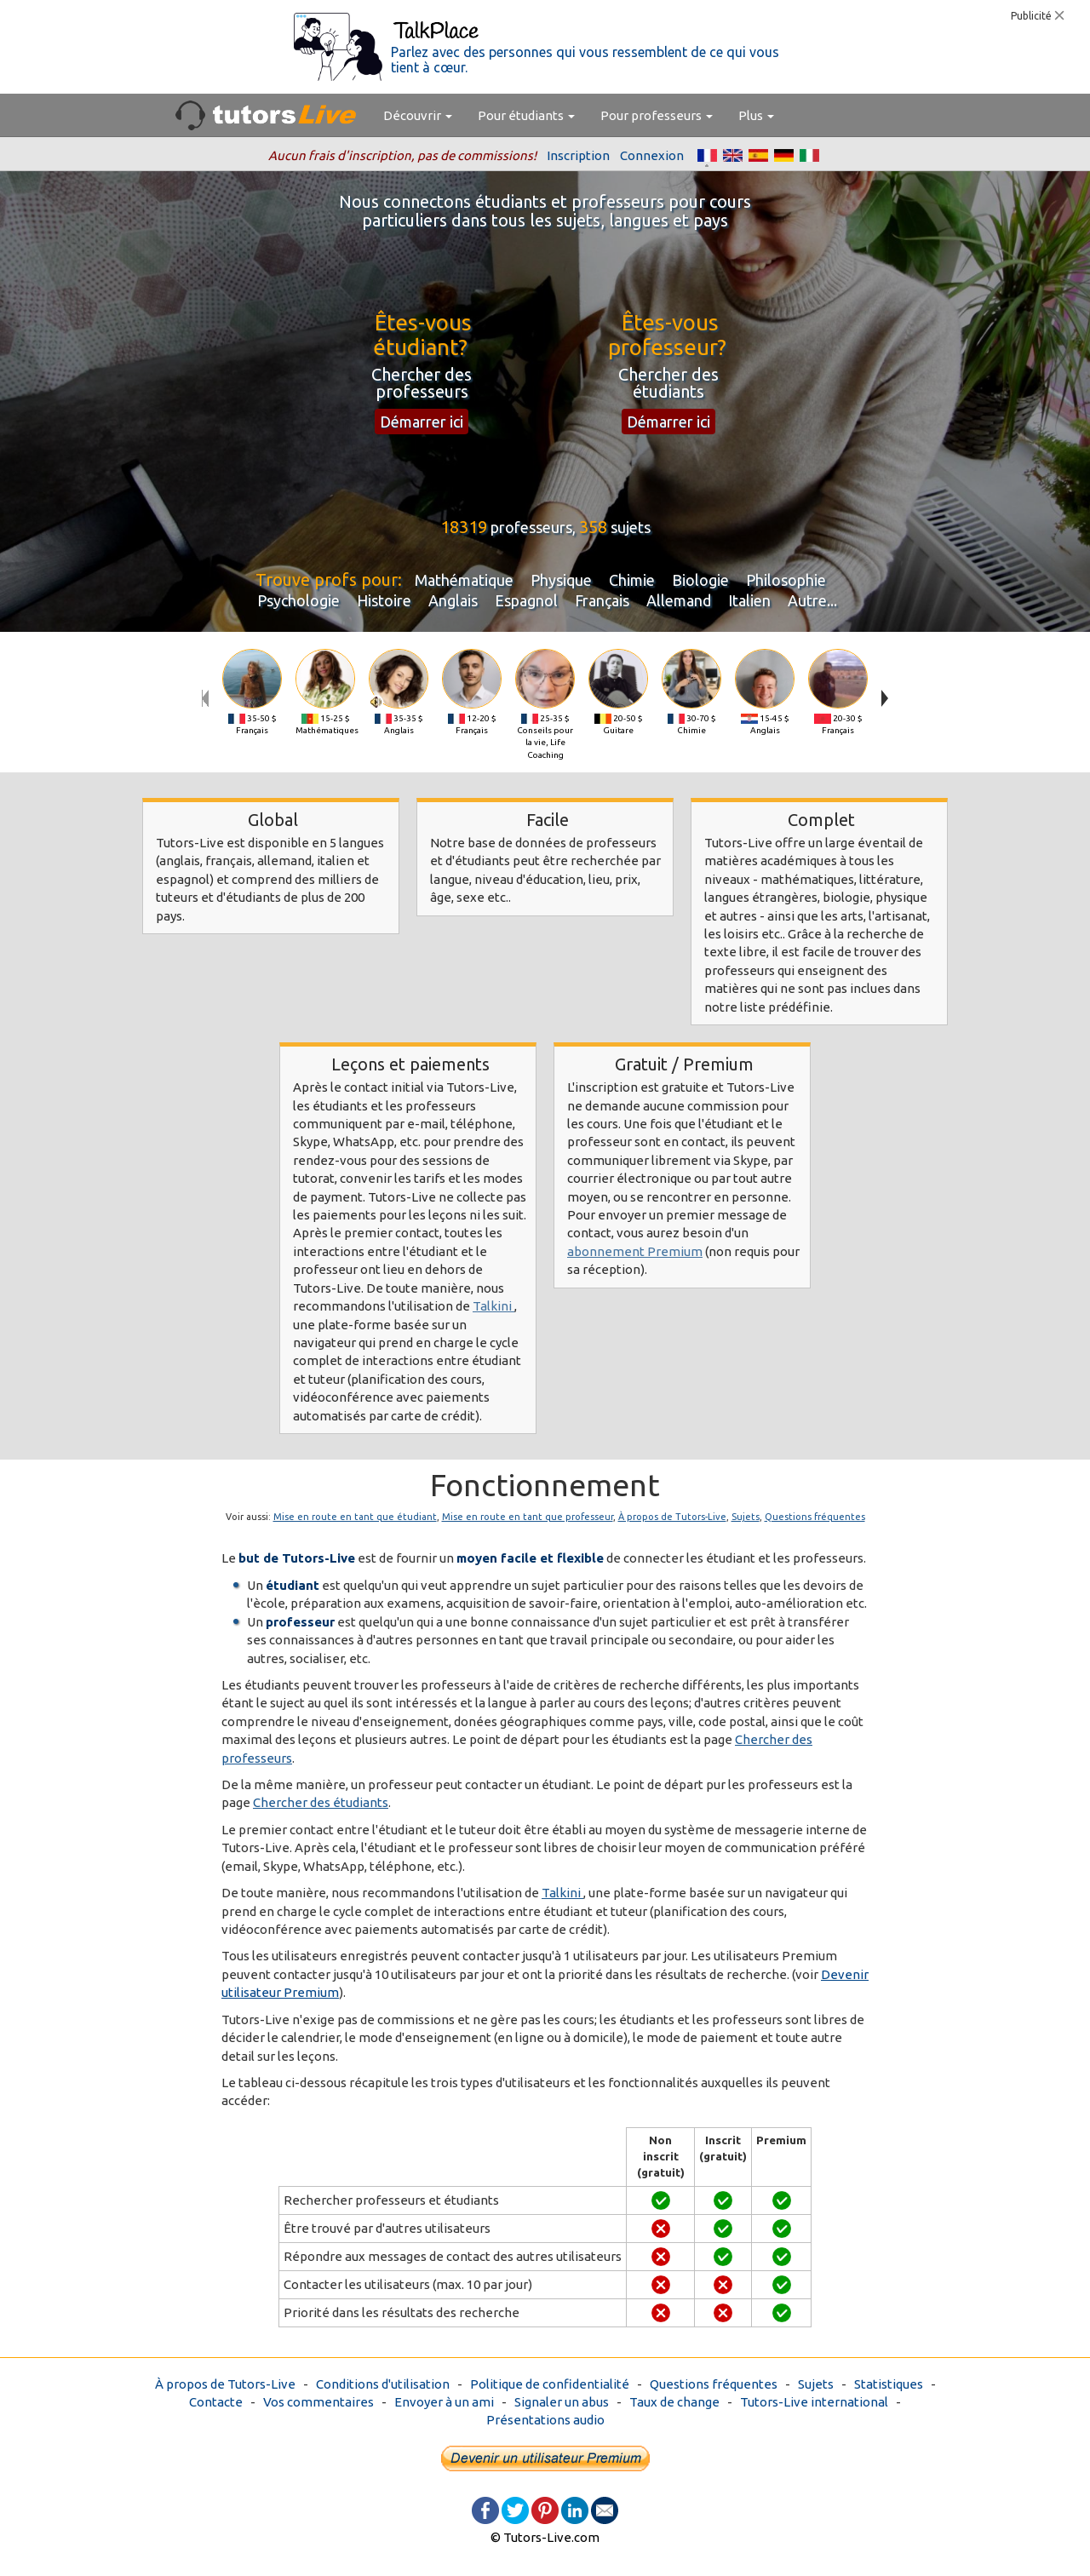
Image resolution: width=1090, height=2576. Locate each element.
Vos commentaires (318, 2402)
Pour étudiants (526, 115)
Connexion (652, 155)
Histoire (384, 600)
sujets (631, 527)
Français (602, 600)
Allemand (678, 600)
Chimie (632, 579)
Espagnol (526, 600)
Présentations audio (545, 2419)
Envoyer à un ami (444, 2402)
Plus (756, 115)
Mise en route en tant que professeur (527, 1517)
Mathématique (464, 579)
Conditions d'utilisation (383, 2384)
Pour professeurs (656, 115)
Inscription (578, 155)
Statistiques (888, 2384)
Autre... (812, 600)
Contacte (216, 2402)
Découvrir (417, 115)
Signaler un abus (561, 2402)
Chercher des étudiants (320, 1802)
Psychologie (298, 600)
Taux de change (674, 2402)
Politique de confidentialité (549, 2384)
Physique (561, 579)
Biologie (700, 579)
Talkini (493, 1306)
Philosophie (786, 579)
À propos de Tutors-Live (672, 1517)
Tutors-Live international (814, 2402)
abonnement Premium (635, 1251)
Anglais (453, 600)
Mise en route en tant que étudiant (355, 1517)
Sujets (745, 1517)
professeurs (531, 527)
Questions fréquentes (815, 1517)
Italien (749, 600)
